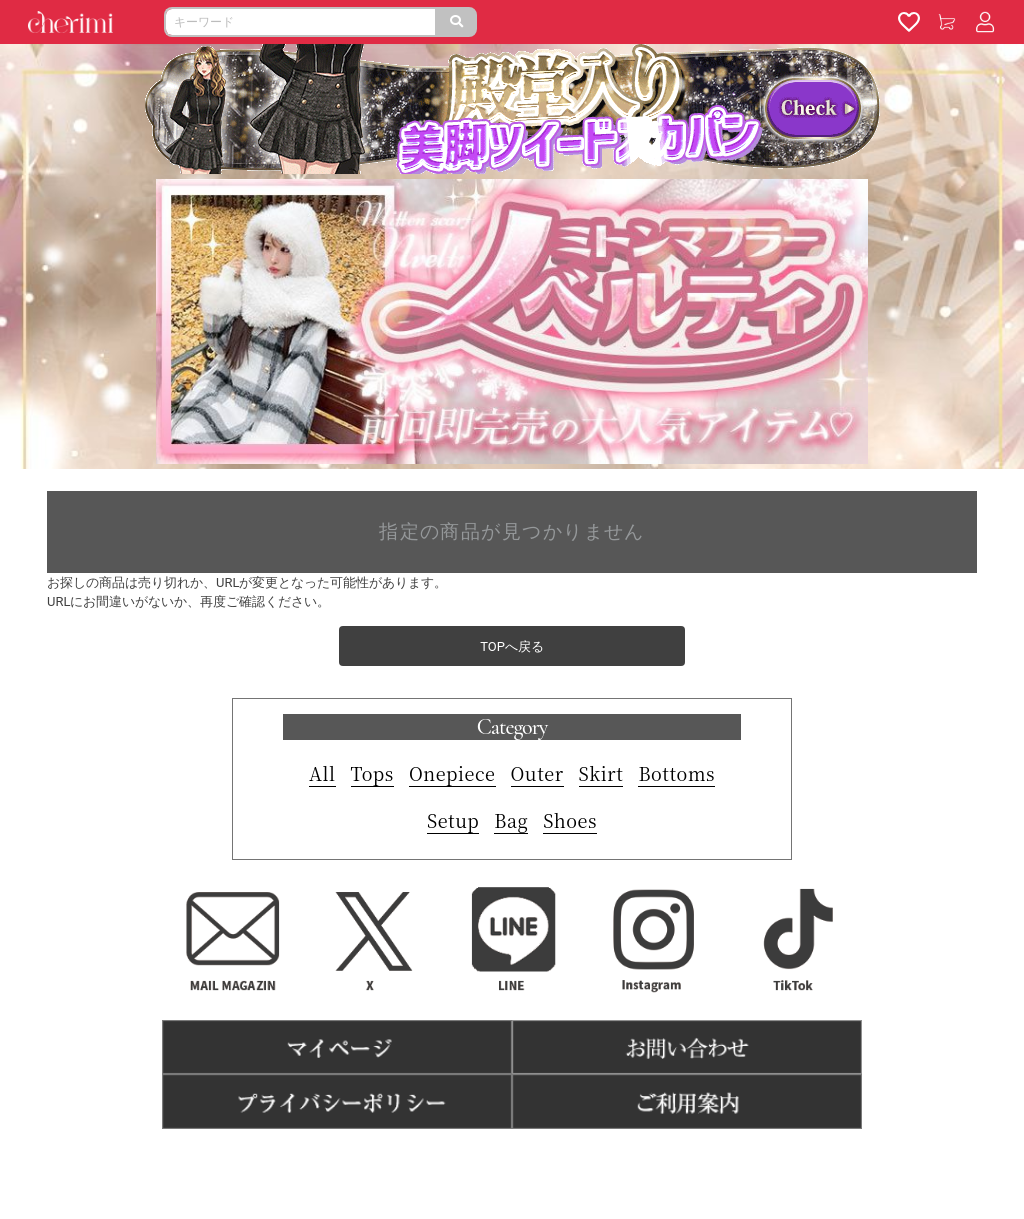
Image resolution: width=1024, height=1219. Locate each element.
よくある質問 (588, 1159)
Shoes (570, 820)
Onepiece (452, 773)
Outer (537, 773)
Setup (453, 820)
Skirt (601, 773)
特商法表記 (499, 1159)
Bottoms (676, 773)
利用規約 (424, 1159)
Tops (372, 773)
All (322, 773)
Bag (511, 820)
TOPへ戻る (512, 646)
